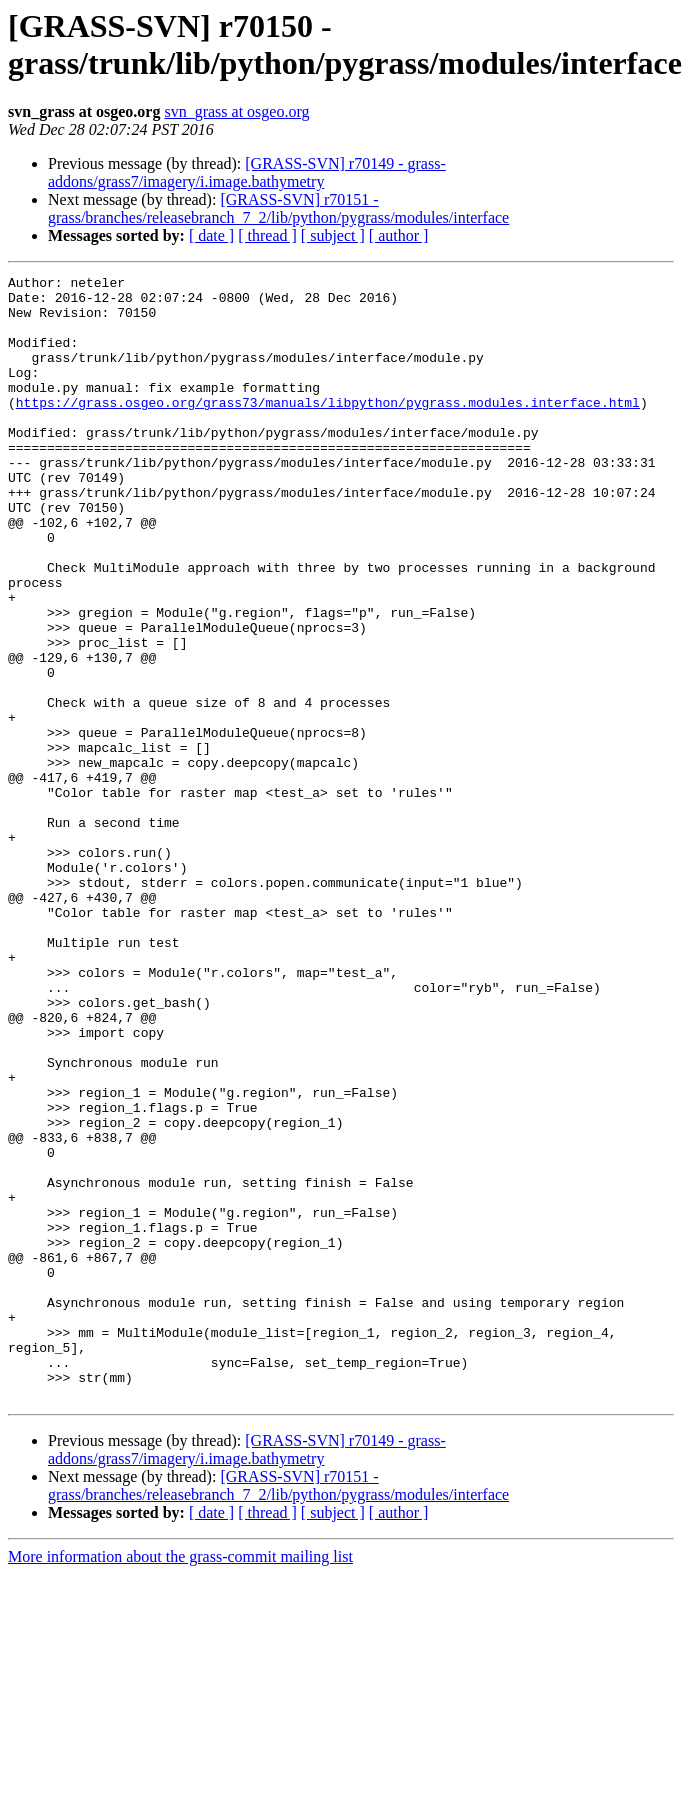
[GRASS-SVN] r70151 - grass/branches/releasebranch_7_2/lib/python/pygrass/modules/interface (278, 208)
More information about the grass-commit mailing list (180, 1781)
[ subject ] (333, 235)
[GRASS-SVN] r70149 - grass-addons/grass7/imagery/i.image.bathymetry (247, 172)
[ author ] (399, 235)
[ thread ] (267, 235)
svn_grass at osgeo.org (236, 111)
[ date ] (211, 235)
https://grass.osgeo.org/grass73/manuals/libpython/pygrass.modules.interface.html (328, 429)
